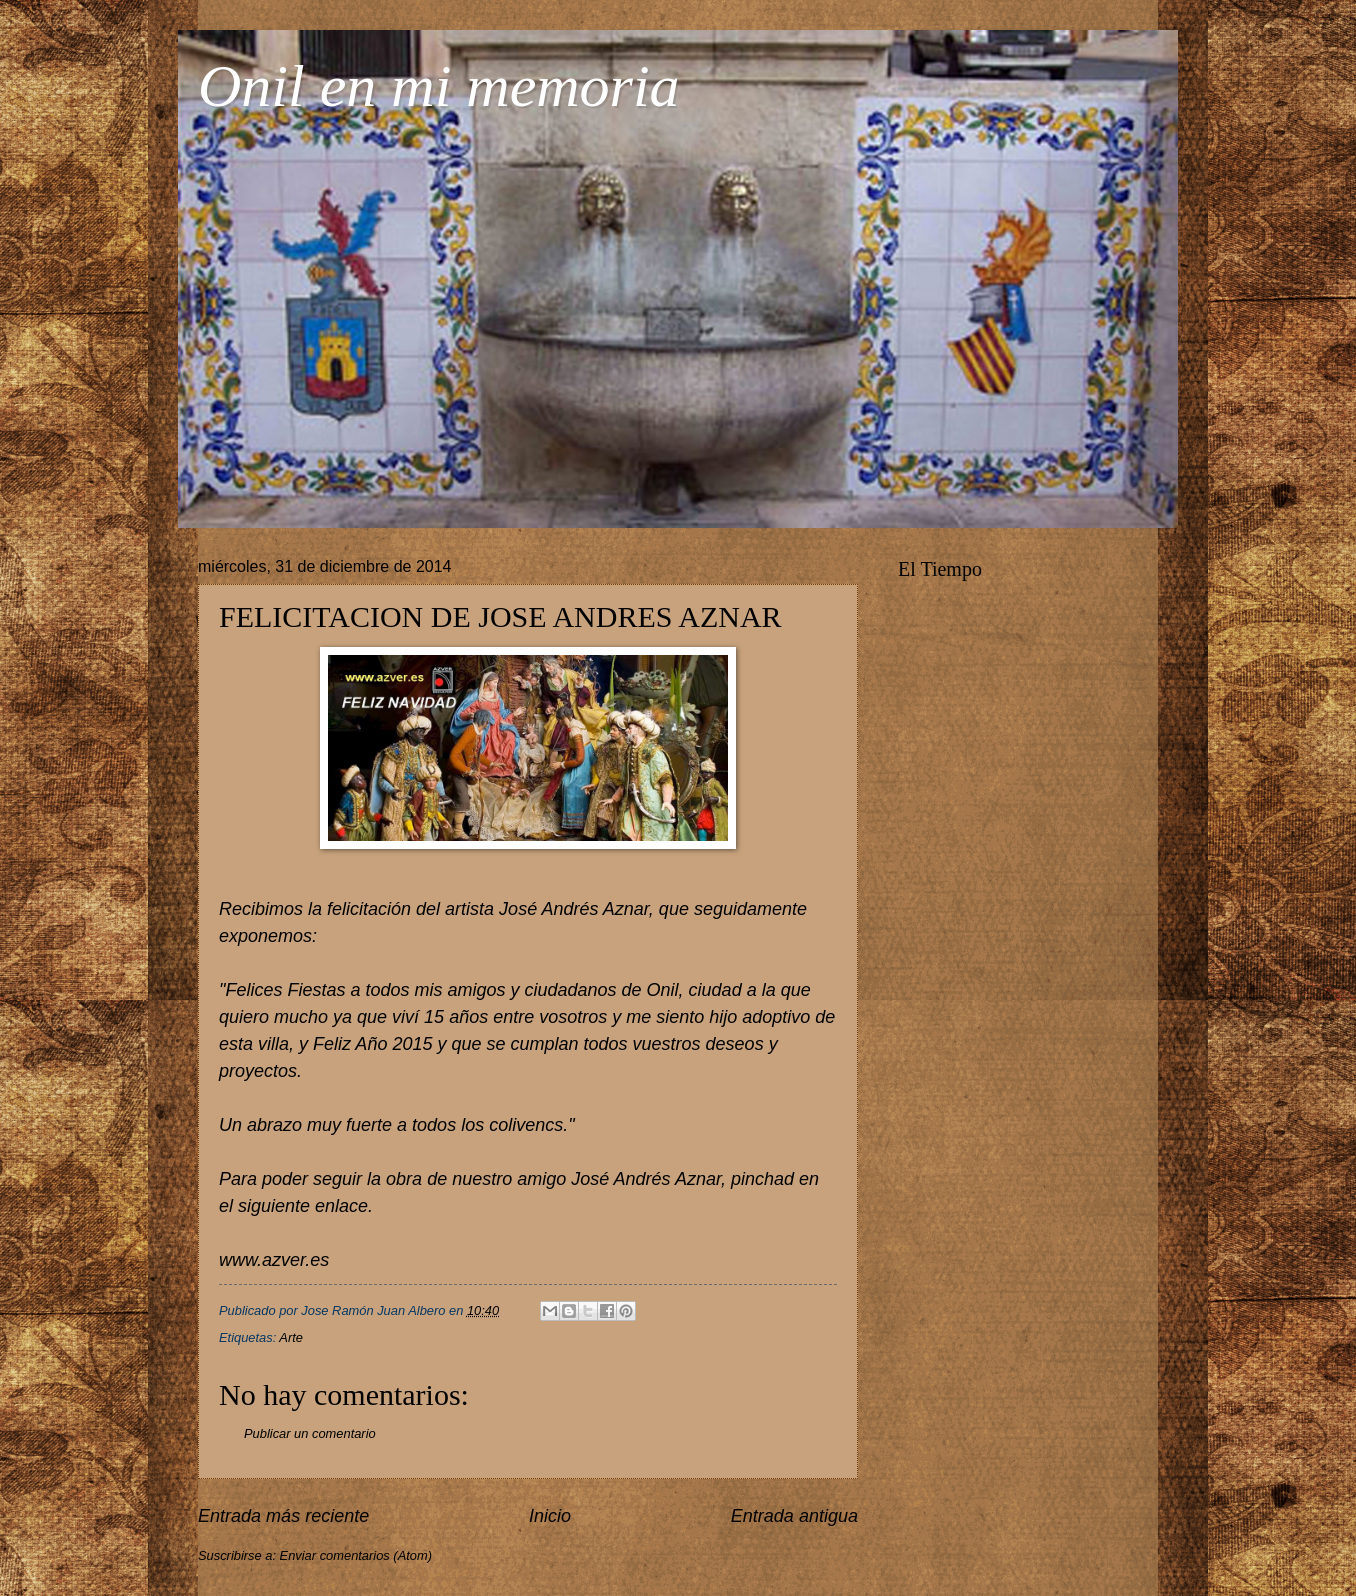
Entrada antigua (794, 1516)
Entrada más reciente (283, 1516)
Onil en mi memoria (439, 86)
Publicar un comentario (310, 1433)
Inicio (550, 1516)
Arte (291, 1337)
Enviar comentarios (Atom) (356, 1555)
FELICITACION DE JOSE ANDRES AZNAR (500, 616)
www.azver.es (274, 1260)
